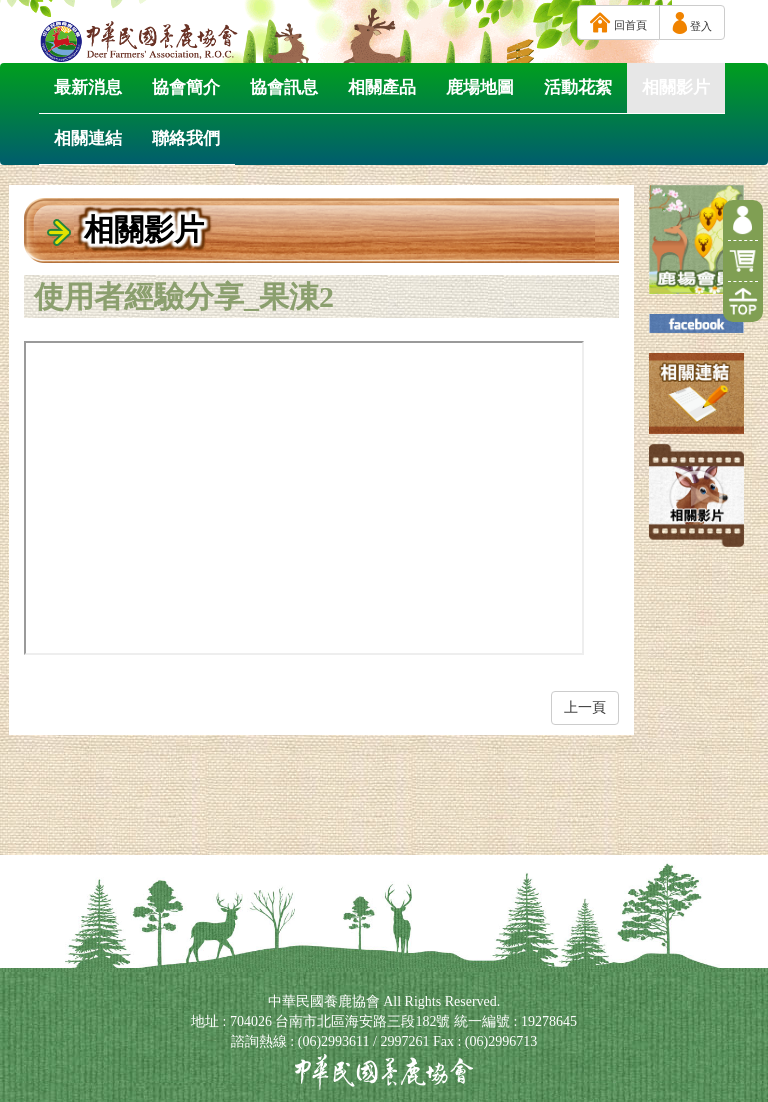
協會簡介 (186, 87)
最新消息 (88, 87)
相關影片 (676, 87)
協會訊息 (284, 87)
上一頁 (585, 707)
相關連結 (88, 138)
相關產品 (382, 87)
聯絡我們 (186, 138)
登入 (692, 23)
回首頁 (618, 22)
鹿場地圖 (480, 87)
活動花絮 (578, 87)
